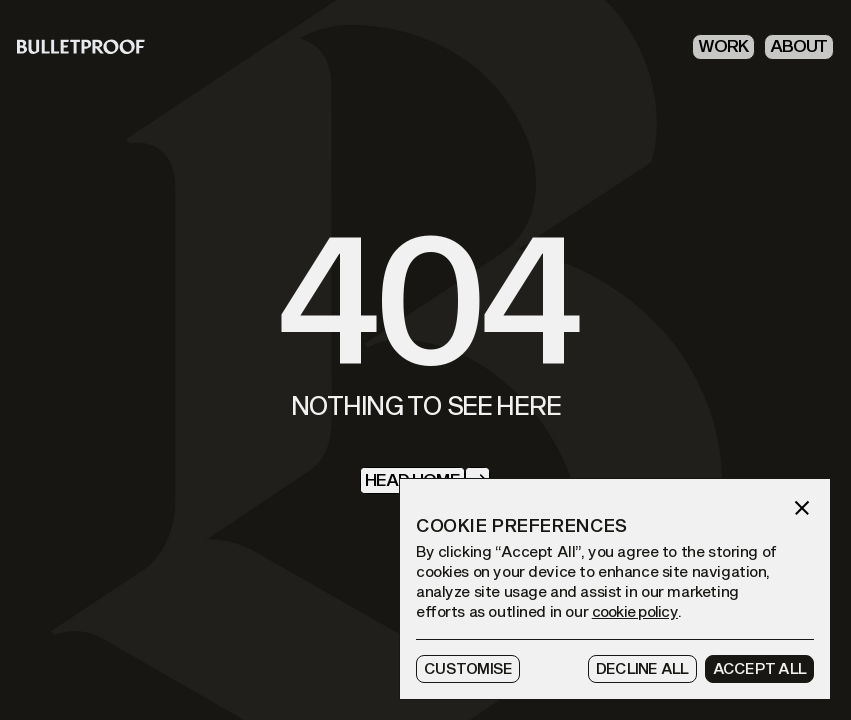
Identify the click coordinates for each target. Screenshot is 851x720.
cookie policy (635, 612)
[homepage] (81, 47)
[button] (802, 507)
